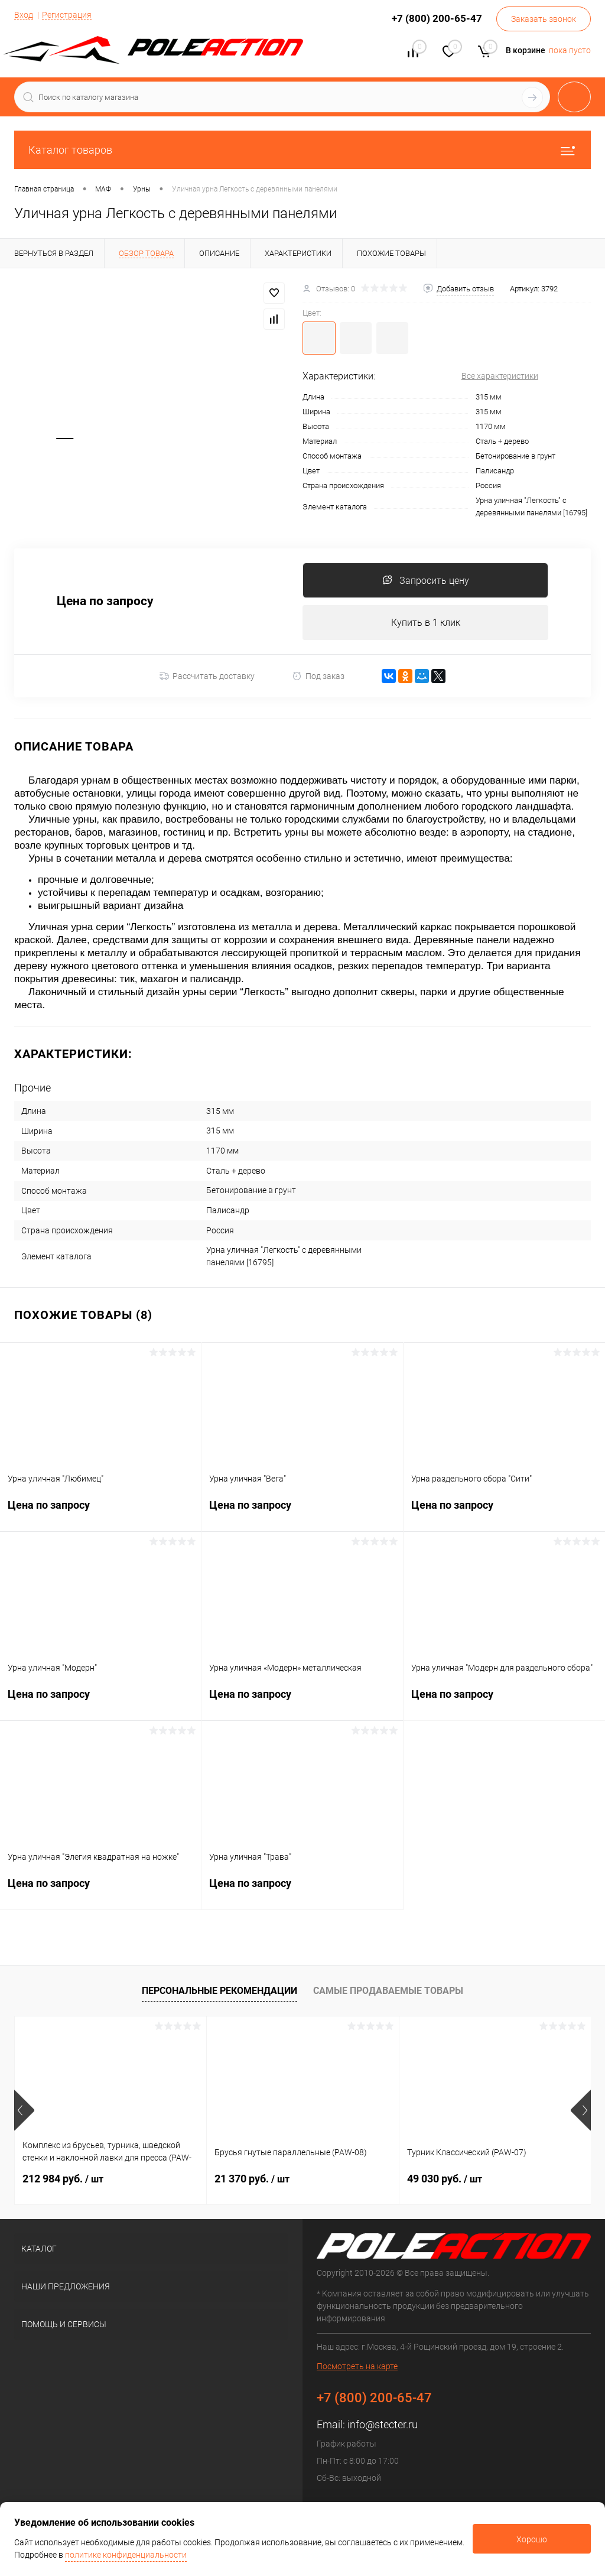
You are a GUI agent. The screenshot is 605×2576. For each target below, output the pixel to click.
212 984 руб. (62, 2179)
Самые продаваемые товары (388, 1991)
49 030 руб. (444, 2179)
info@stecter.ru (382, 2425)
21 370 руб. (252, 2179)
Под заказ (318, 676)
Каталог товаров (302, 150)
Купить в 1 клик (425, 622)
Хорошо (531, 2539)
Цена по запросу (105, 602)
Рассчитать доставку (207, 676)
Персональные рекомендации (219, 1991)
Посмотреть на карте (357, 2367)
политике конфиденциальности (126, 2554)
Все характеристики (499, 376)
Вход (23, 15)
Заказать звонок (543, 19)
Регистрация (67, 15)
